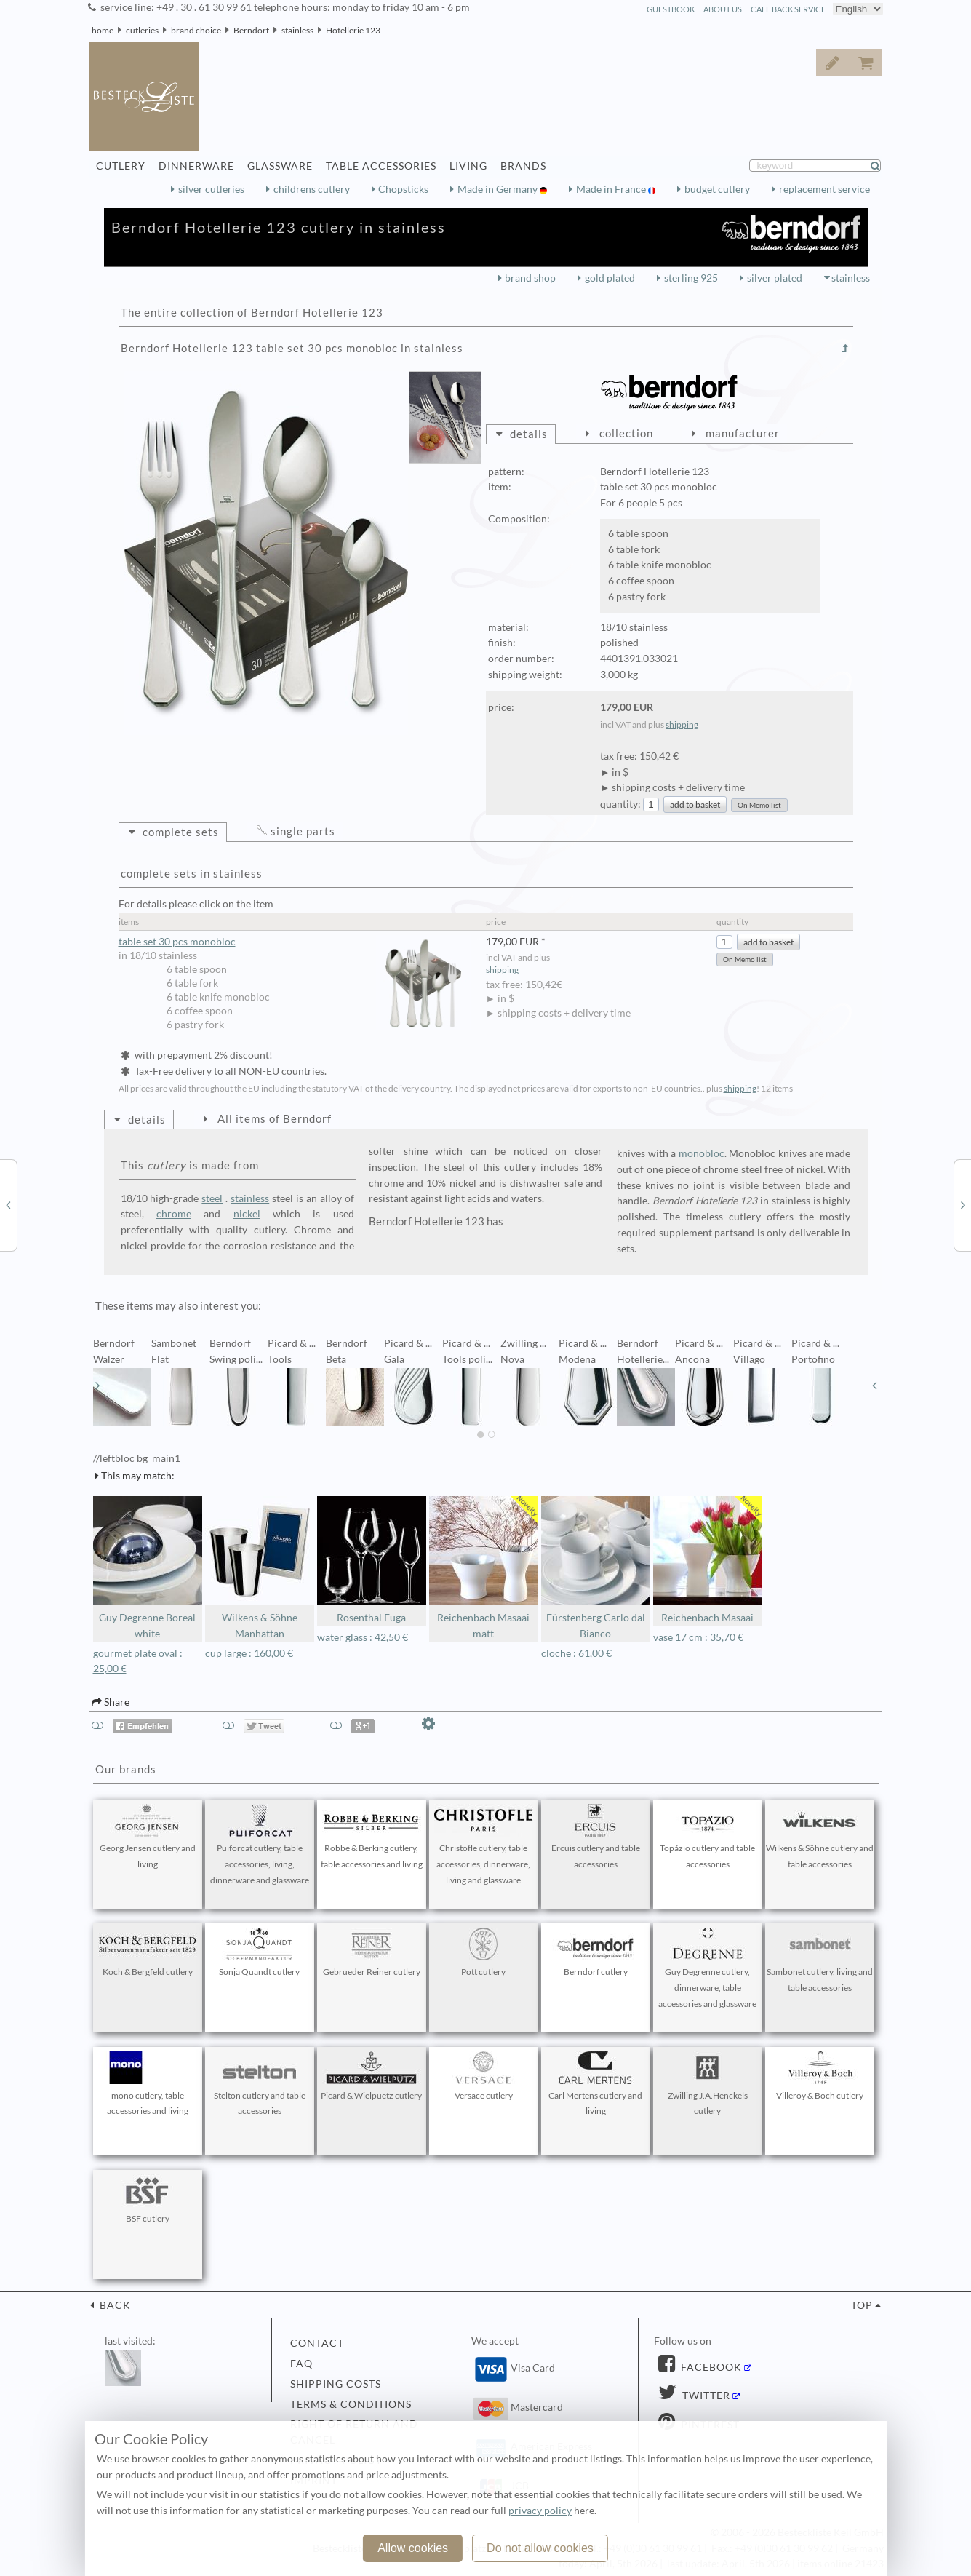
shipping (682, 724)
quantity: (620, 804)
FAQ (301, 2363)
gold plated (610, 278)
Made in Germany (498, 189)
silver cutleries (211, 189)
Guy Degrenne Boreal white (147, 1567)
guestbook (671, 9)
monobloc (701, 1153)
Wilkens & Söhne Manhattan (259, 1567)
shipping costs (335, 2384)
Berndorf (251, 30)
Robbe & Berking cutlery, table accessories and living (372, 1836)
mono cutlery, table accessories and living (147, 2084)
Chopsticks (403, 189)
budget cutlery (717, 189)
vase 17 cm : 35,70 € (698, 1637)
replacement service (824, 189)
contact (317, 2343)
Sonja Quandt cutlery (259, 1952)
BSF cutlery (147, 2199)
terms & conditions (351, 2404)
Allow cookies (412, 2548)
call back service (788, 9)
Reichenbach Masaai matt (483, 1567)
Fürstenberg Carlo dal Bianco (595, 1567)
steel (212, 1198)
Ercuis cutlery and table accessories (595, 1836)
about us (722, 9)
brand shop (530, 278)
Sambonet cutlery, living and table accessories (820, 1960)
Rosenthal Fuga (371, 1559)
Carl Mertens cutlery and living (595, 2084)
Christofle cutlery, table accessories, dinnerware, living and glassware (483, 1844)
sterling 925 (691, 278)
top (862, 2305)
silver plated (774, 278)
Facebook (710, 2367)
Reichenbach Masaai (707, 1559)
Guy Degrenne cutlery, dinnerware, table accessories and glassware (707, 1968)
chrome (173, 1214)
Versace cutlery (483, 2076)
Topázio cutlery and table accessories (707, 1836)
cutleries (142, 30)
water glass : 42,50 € (362, 1637)
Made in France (612, 189)
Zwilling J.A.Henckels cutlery (707, 2084)
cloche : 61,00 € (576, 1653)
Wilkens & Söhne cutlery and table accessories (820, 1836)
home (102, 30)
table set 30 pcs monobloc (295, 942)
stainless (297, 30)
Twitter (704, 2395)
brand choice (196, 30)
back (114, 2305)
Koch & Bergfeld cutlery (147, 1952)
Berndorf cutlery (595, 1952)
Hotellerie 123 (353, 30)
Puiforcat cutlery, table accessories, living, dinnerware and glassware (259, 1844)
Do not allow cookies (540, 2548)
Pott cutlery (483, 1952)
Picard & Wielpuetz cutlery (371, 2076)
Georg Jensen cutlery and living (147, 1836)
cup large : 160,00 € (249, 1653)
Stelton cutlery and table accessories (259, 2084)
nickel (246, 1214)
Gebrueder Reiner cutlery (371, 1952)
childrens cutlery (311, 189)
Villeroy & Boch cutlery (819, 2076)
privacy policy (540, 2510)
